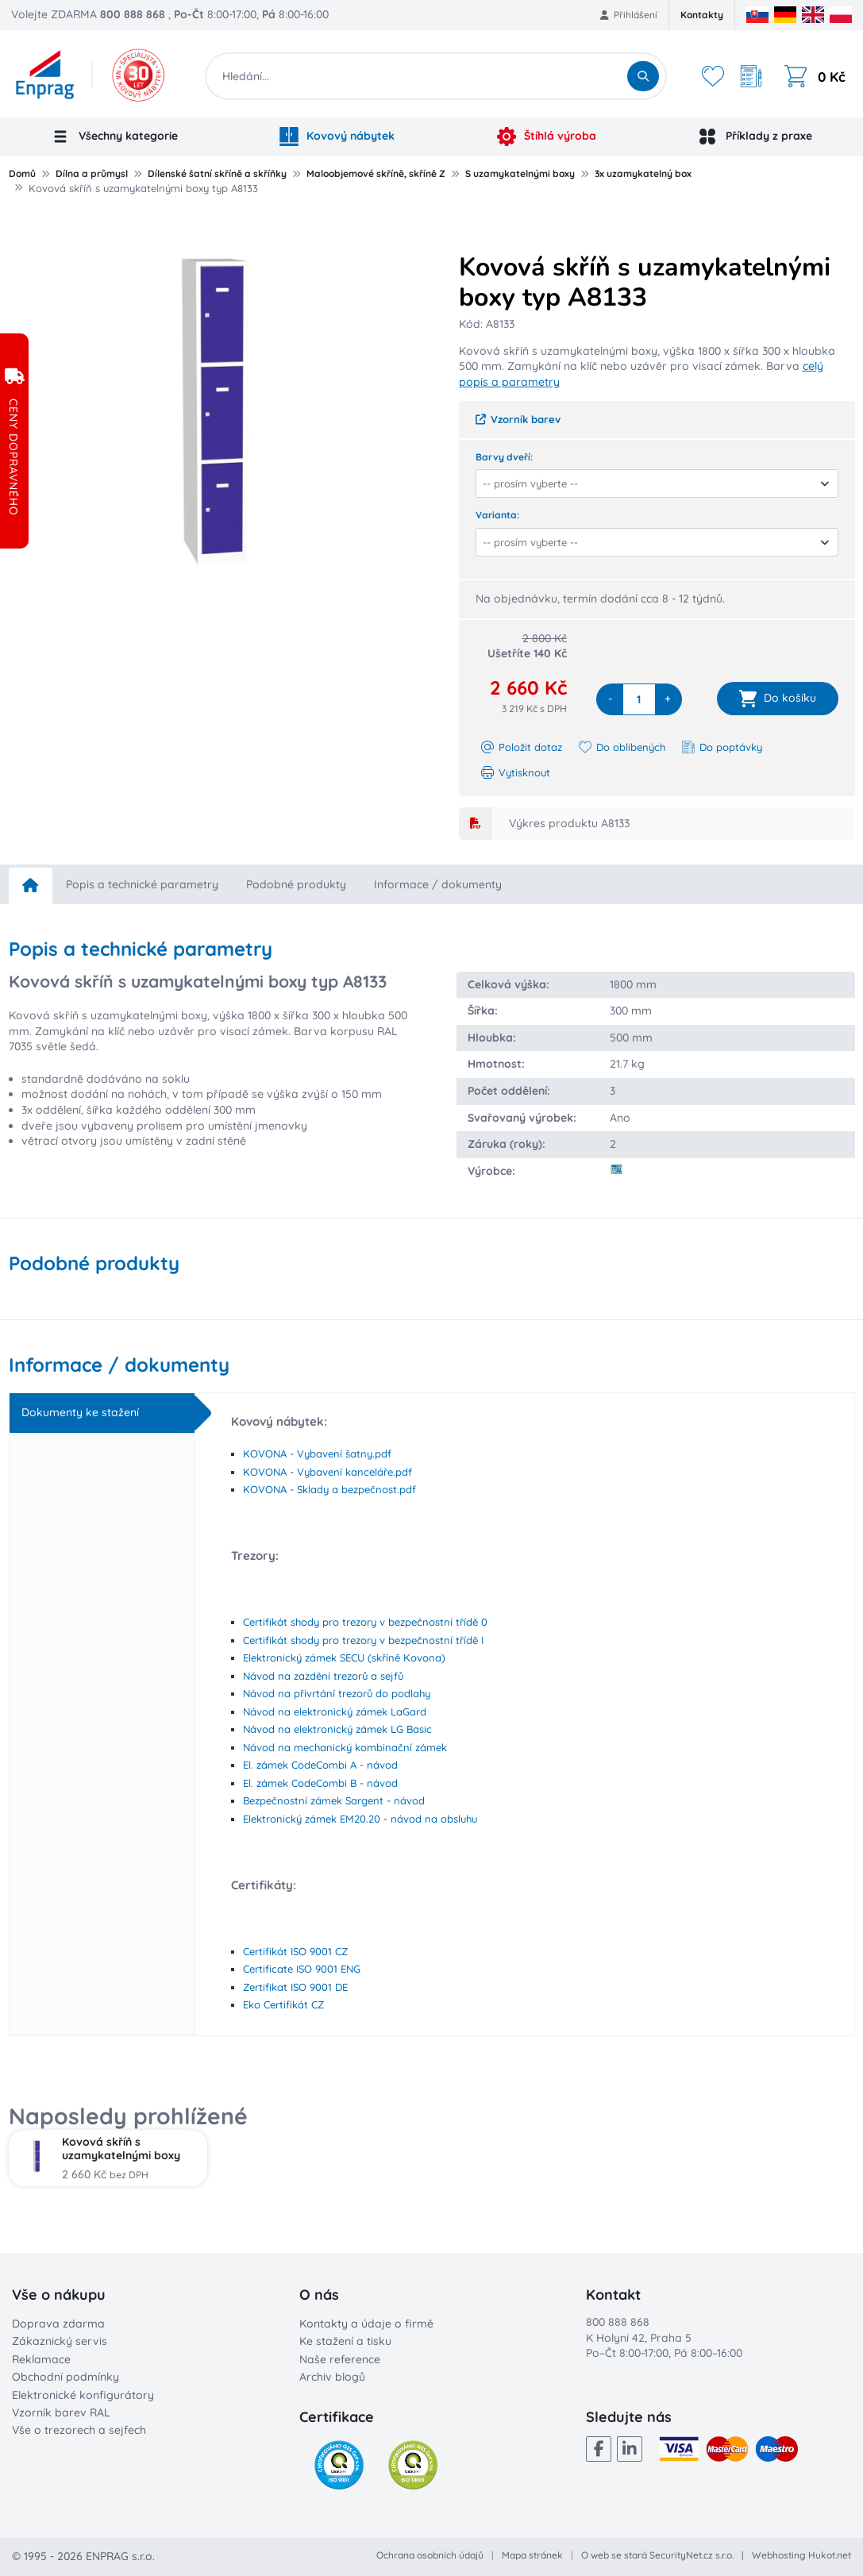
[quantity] (639, 699)
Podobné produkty (296, 884)
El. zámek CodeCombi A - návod (320, 1764)
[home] (30, 886)
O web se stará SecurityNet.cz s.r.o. (657, 2555)
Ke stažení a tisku (345, 2341)
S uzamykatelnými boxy (520, 173)
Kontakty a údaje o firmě (366, 2323)
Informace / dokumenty (438, 884)
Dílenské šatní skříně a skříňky (217, 173)
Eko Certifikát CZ (283, 2004)
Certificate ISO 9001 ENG (301, 1968)
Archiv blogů (332, 2377)
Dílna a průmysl (92, 173)
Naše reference (339, 2359)
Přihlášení (629, 15)
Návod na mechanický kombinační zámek (345, 1747)
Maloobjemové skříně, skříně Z (375, 173)
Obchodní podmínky (65, 2377)
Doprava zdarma (58, 2323)
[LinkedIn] (629, 2449)
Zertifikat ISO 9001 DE (295, 1987)
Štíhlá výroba (547, 136)
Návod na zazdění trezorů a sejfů (323, 1675)
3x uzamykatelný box (643, 173)
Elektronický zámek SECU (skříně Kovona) (344, 1657)
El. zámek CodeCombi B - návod (320, 1783)
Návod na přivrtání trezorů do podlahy (336, 1693)
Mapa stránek (532, 2555)
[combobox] (652, 483)
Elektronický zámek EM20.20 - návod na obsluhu (360, 1818)
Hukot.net (829, 2555)
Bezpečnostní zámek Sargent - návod (334, 1800)
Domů (22, 173)
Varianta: (497, 515)
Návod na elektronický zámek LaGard (334, 1711)
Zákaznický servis (59, 2341)
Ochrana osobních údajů (430, 2555)
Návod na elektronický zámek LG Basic (337, 1729)
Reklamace (41, 2359)
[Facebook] (598, 2449)
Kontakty (701, 15)
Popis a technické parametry (142, 884)
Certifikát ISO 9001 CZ (295, 1951)
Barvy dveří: (504, 457)
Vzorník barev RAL (61, 2412)
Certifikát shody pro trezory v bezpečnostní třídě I (363, 1640)
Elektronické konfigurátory (83, 2395)
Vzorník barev (518, 419)
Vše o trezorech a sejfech (79, 2430)
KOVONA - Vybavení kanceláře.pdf (327, 1471)
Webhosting (779, 2555)
